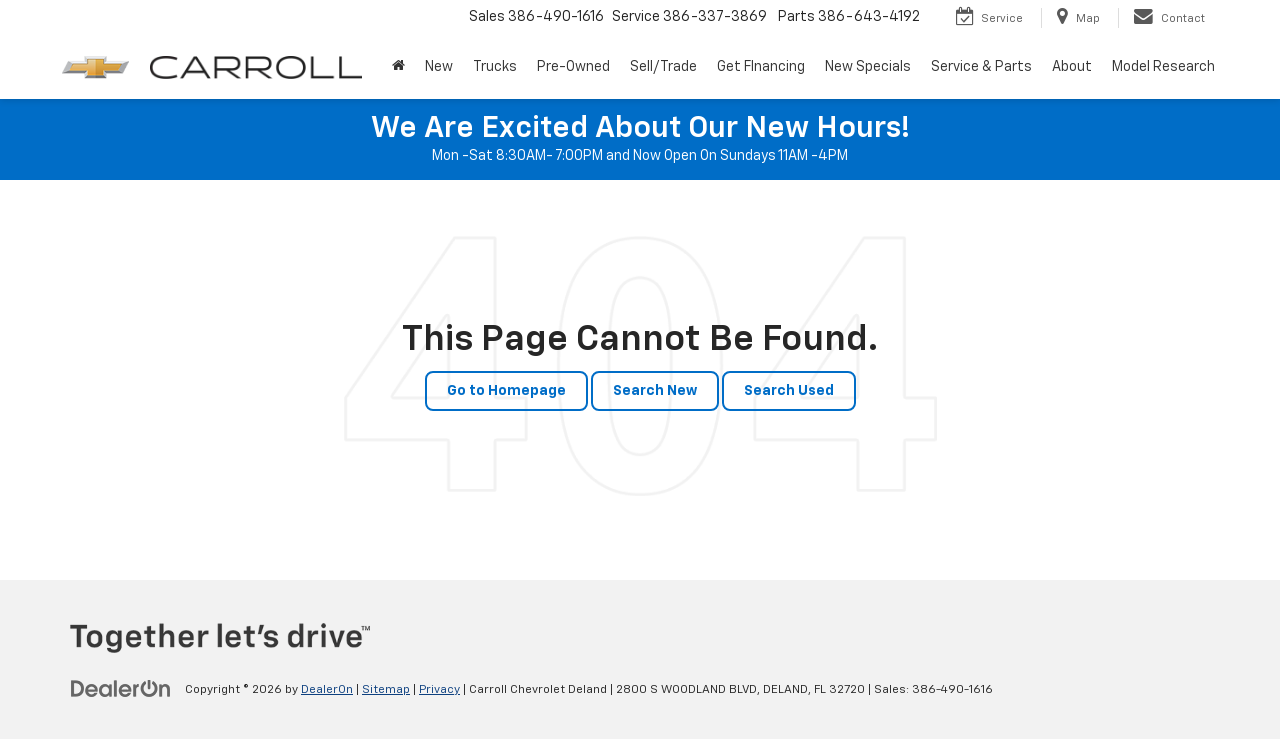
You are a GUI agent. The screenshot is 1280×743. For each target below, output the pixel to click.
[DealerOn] (121, 689)
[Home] (398, 67)
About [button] (1072, 67)
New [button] (439, 67)
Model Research (1163, 67)
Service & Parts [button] (981, 67)
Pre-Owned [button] (573, 67)
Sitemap (386, 690)
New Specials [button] (868, 67)
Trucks (495, 67)
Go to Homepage (506, 391)
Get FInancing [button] (761, 67)
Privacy (439, 690)
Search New (655, 391)
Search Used (789, 391)
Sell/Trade (663, 67)
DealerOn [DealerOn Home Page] (327, 690)
